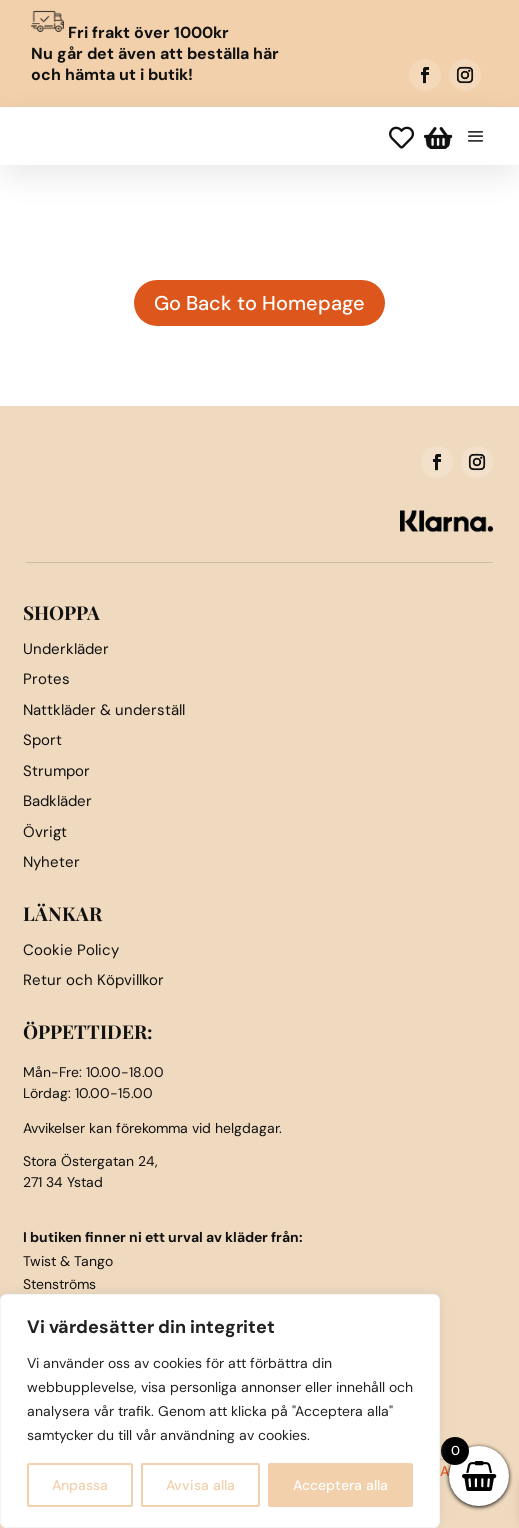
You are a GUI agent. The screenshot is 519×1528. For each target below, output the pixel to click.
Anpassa (80, 1485)
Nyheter (51, 862)
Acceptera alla (340, 1485)
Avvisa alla (200, 1485)
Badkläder (57, 801)
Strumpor (56, 771)
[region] (220, 1411)
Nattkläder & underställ (104, 710)
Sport (42, 740)
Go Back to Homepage (259, 303)
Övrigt (45, 832)
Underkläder (66, 649)
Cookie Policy (71, 950)
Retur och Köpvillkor (93, 980)
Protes (46, 679)
